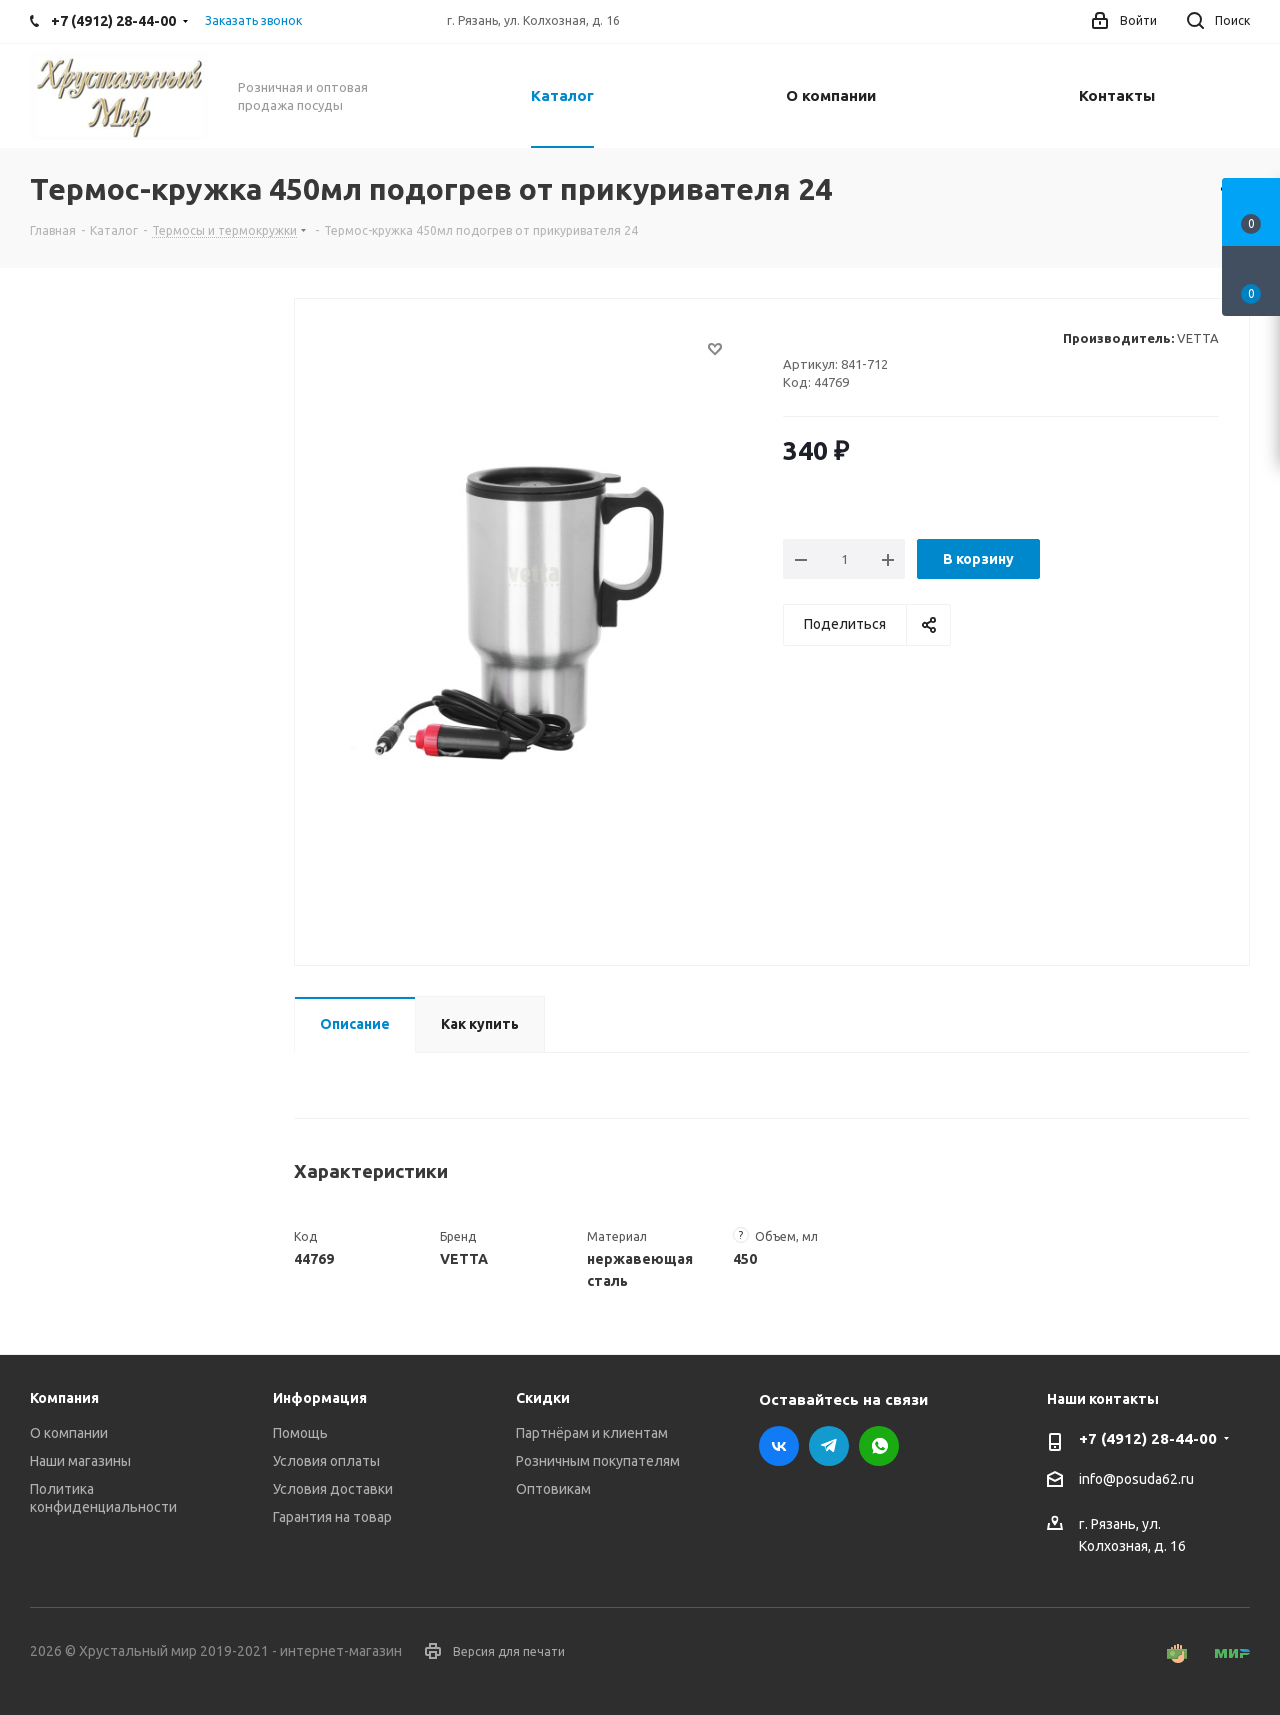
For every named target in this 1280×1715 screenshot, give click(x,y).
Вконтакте (779, 1446)
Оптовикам (553, 1489)
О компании (69, 1433)
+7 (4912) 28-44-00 (1148, 1438)
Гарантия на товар (332, 1517)
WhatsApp (879, 1446)
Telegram (829, 1446)
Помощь (300, 1433)
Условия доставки (333, 1489)
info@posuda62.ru (1136, 1480)
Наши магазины (80, 1461)
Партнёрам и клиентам (592, 1433)
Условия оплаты (326, 1461)
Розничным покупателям (598, 1461)
